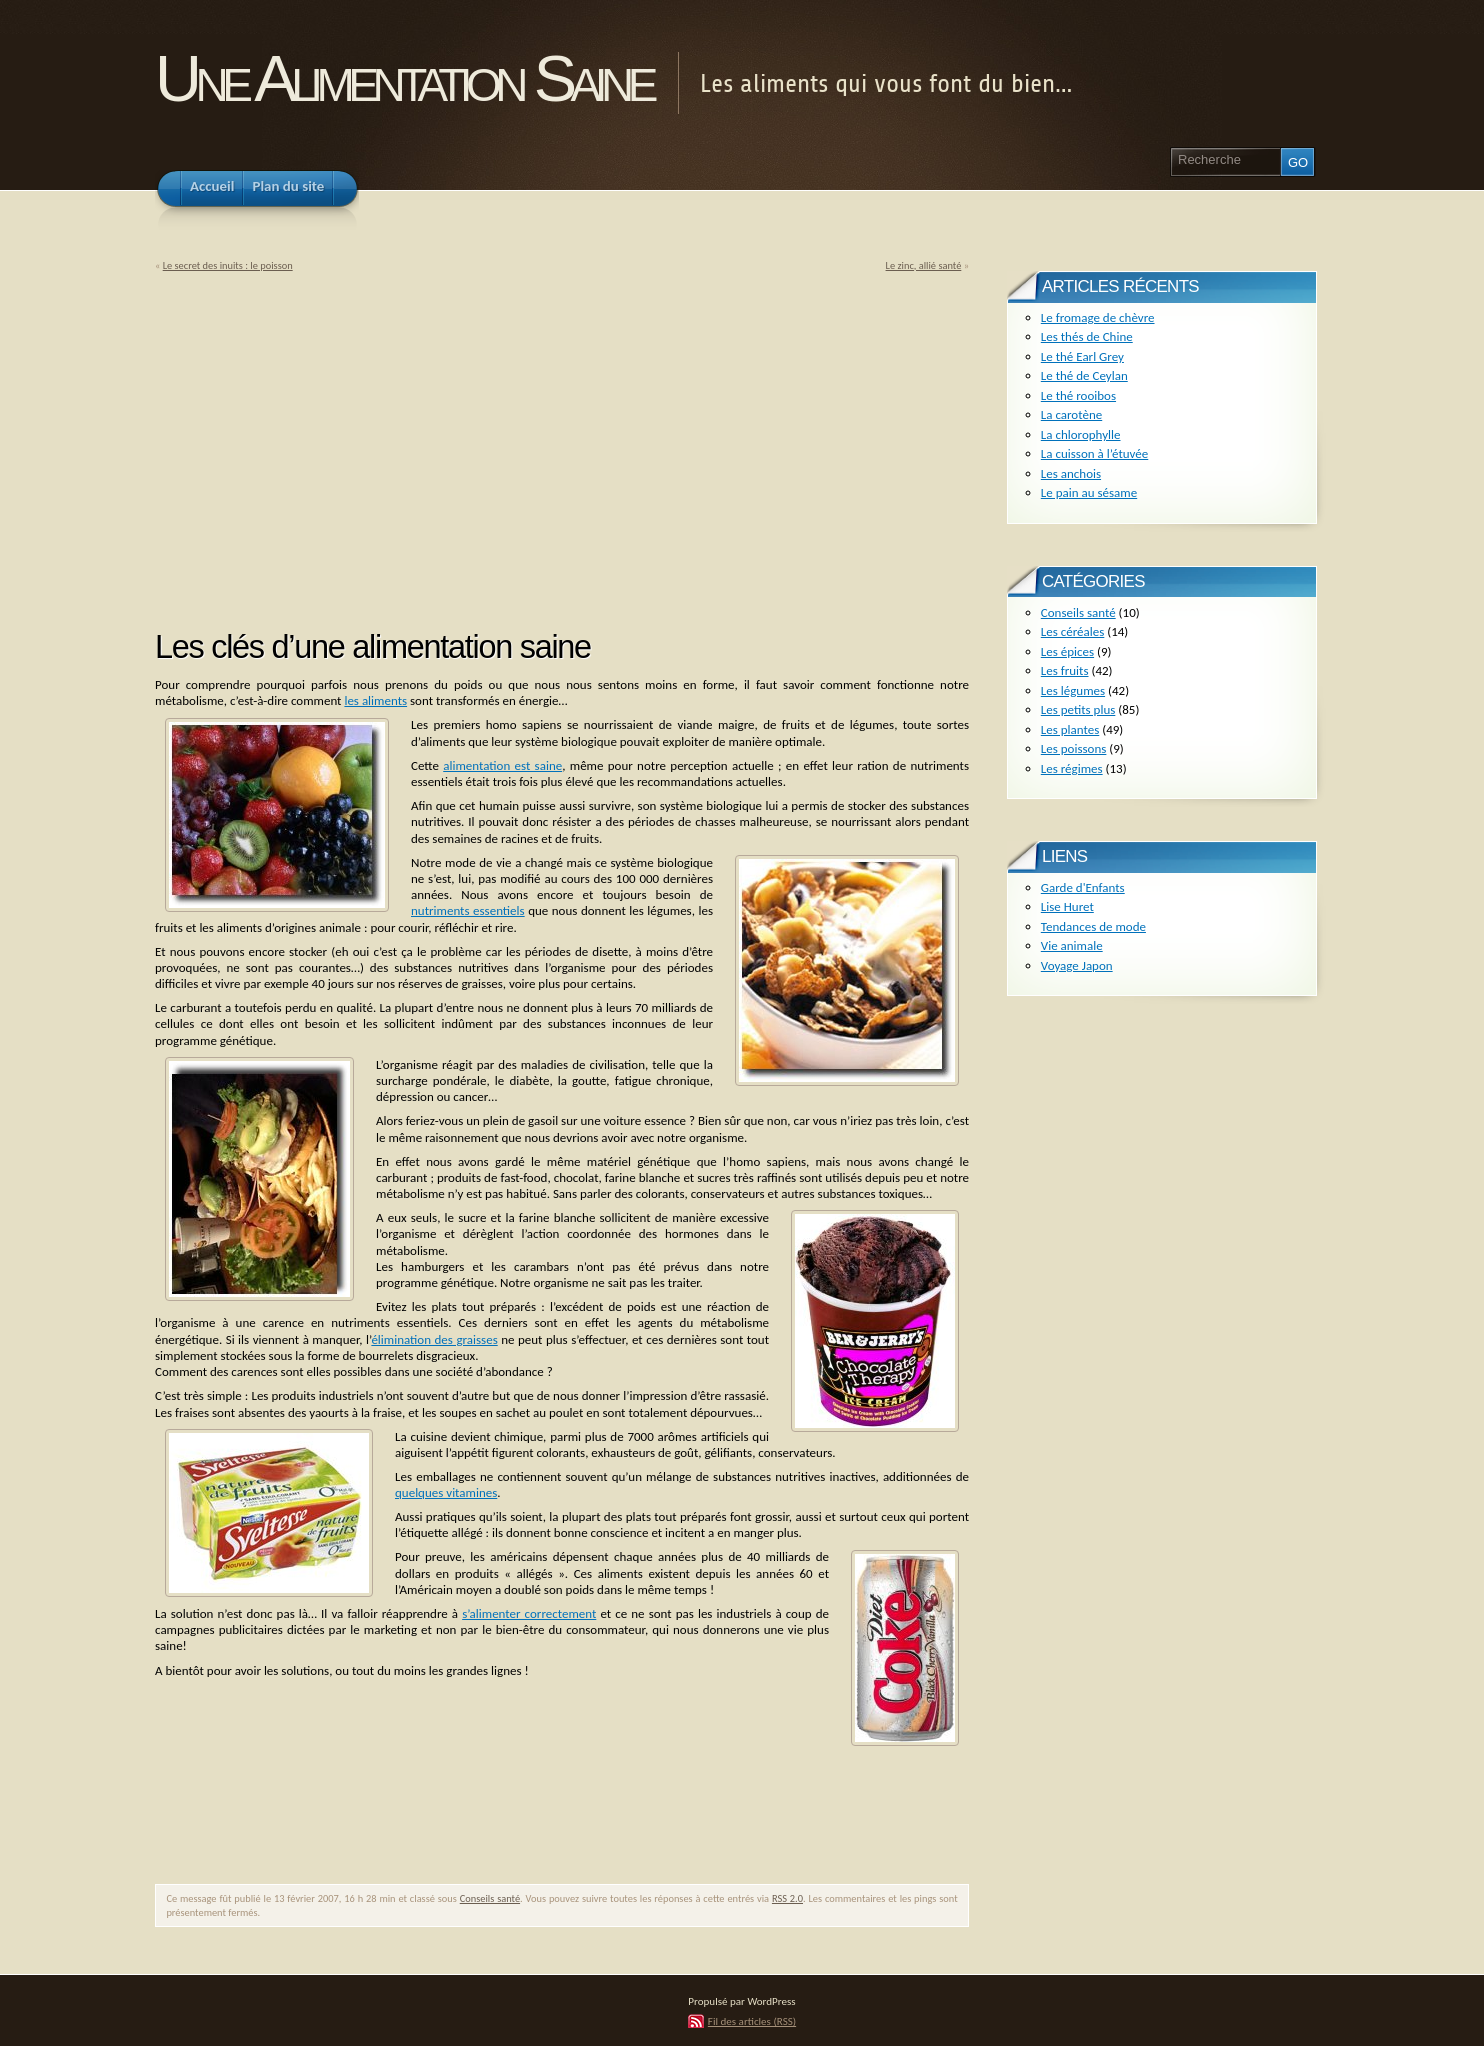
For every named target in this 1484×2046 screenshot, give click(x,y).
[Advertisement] (323, 444)
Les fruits (1065, 670)
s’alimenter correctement (529, 1613)
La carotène (1071, 414)
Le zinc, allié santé (924, 265)
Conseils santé (490, 1898)
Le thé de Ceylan (1084, 375)
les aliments (375, 700)
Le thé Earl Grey (1082, 356)
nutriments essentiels (468, 910)
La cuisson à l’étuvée (1094, 453)
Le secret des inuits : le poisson (228, 265)
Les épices (1067, 651)
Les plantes (1070, 729)
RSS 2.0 (787, 1898)
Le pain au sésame (1089, 492)
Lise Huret (1067, 906)
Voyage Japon (1077, 965)
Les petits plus (1078, 709)
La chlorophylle (1081, 434)
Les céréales (1073, 631)
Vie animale (1072, 945)
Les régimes (1072, 768)
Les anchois (1071, 473)
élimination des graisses (434, 1339)
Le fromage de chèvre (1098, 317)
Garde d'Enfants (1083, 887)
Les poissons (1074, 748)
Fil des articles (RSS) (752, 2021)
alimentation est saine (502, 765)
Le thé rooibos (1078, 395)
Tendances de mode (1093, 926)
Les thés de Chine (1087, 336)
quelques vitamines (446, 1492)
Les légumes (1073, 690)
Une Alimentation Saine (403, 78)
